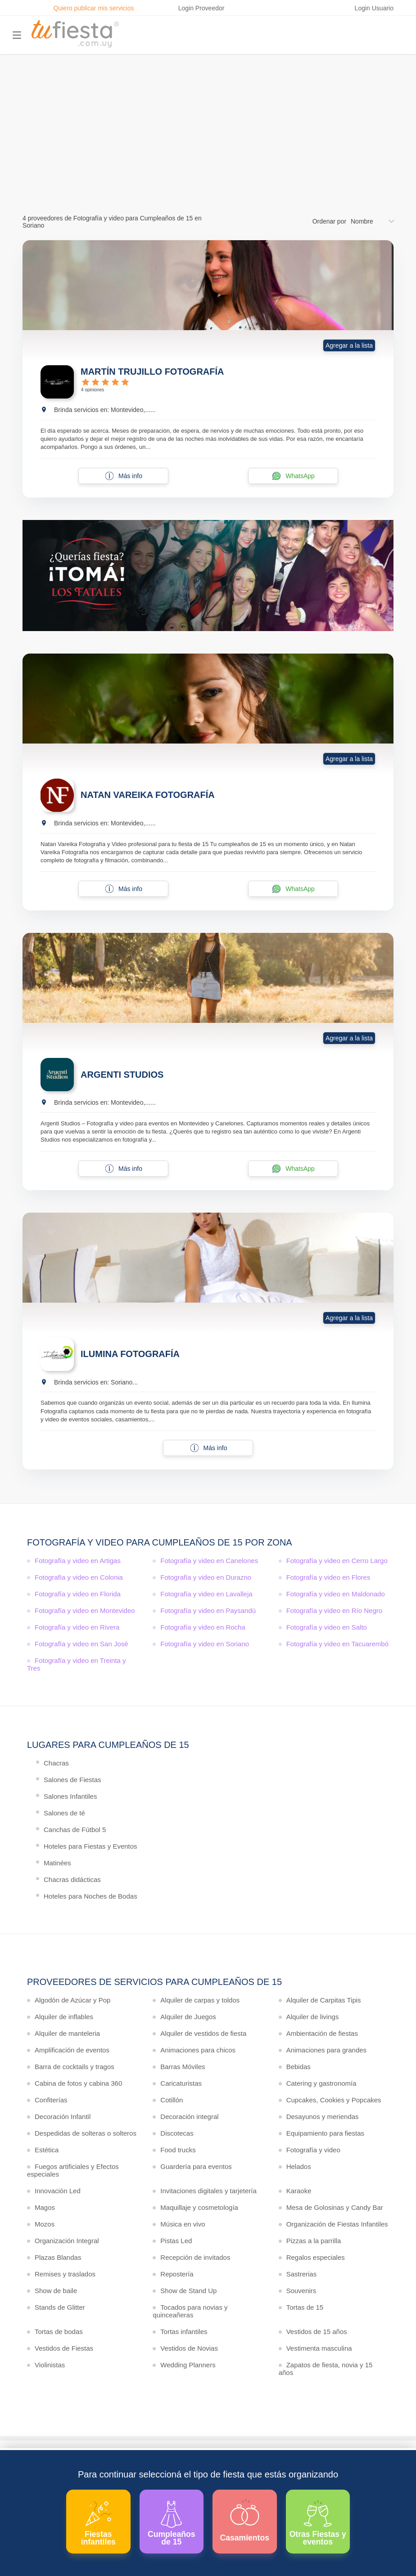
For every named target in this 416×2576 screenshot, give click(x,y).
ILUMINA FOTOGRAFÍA (130, 1354)
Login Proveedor (201, 8)
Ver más (205, 158)
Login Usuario (374, 8)
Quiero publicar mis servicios (94, 8)
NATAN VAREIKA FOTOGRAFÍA (148, 795)
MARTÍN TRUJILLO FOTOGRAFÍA (152, 371)
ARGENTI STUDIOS (122, 1075)
